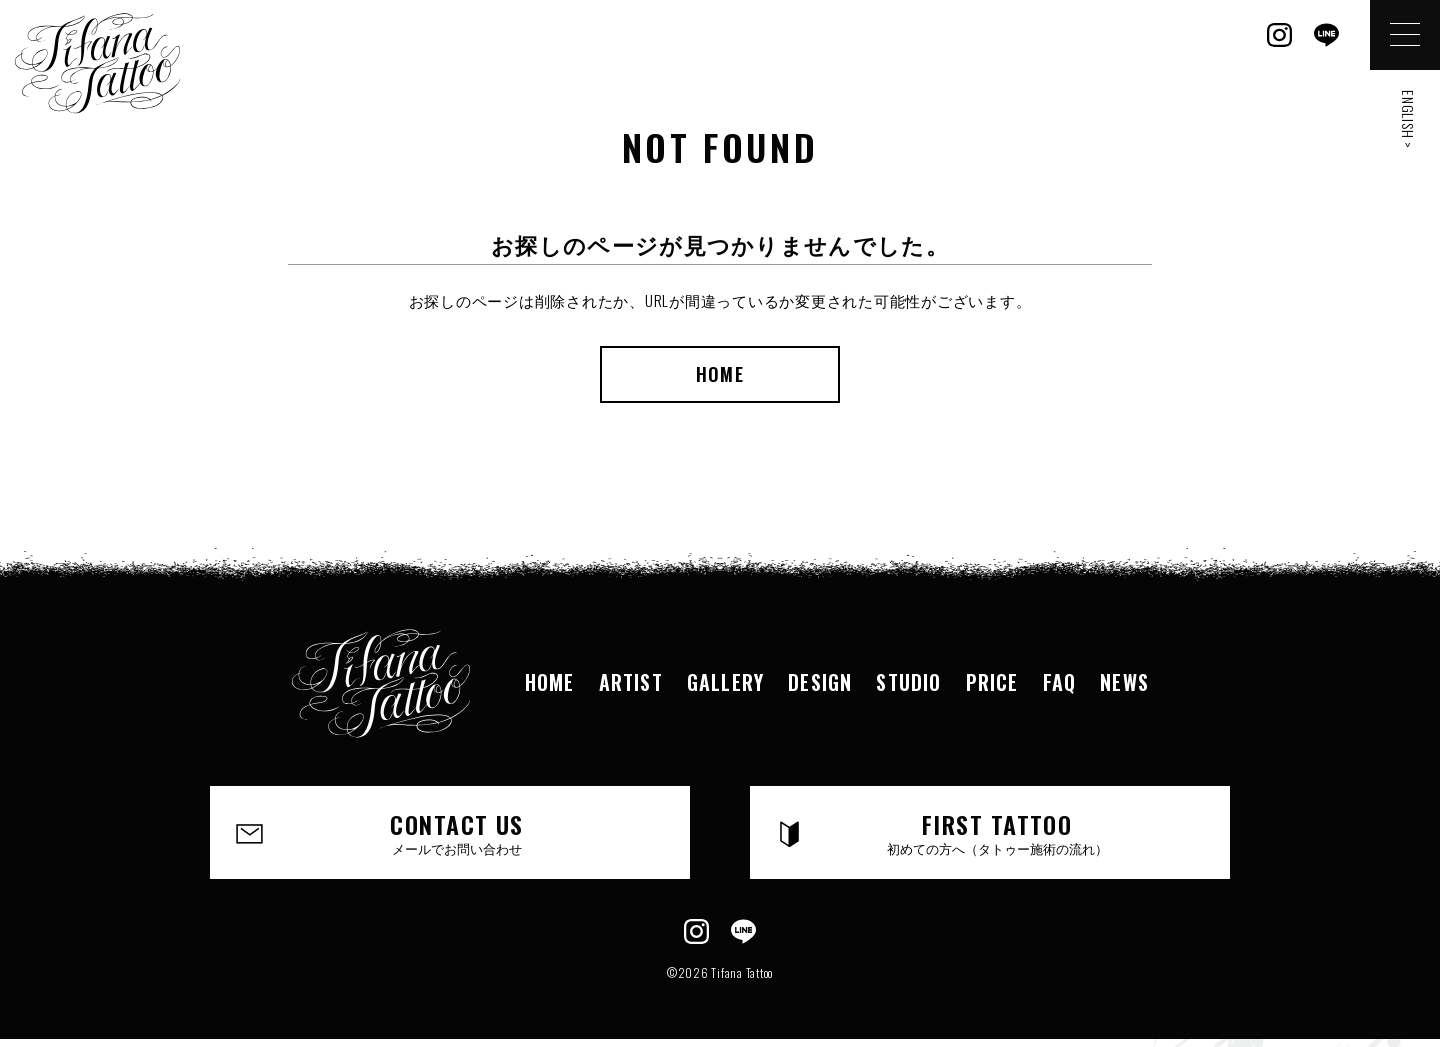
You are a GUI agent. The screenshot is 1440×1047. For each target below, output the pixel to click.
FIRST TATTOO (997, 832)
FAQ (1060, 682)
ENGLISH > (1408, 119)
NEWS (1124, 682)
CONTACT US (457, 832)
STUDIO (908, 682)
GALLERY (725, 682)
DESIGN (820, 682)
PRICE (992, 682)
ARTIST (631, 682)
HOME (719, 374)
